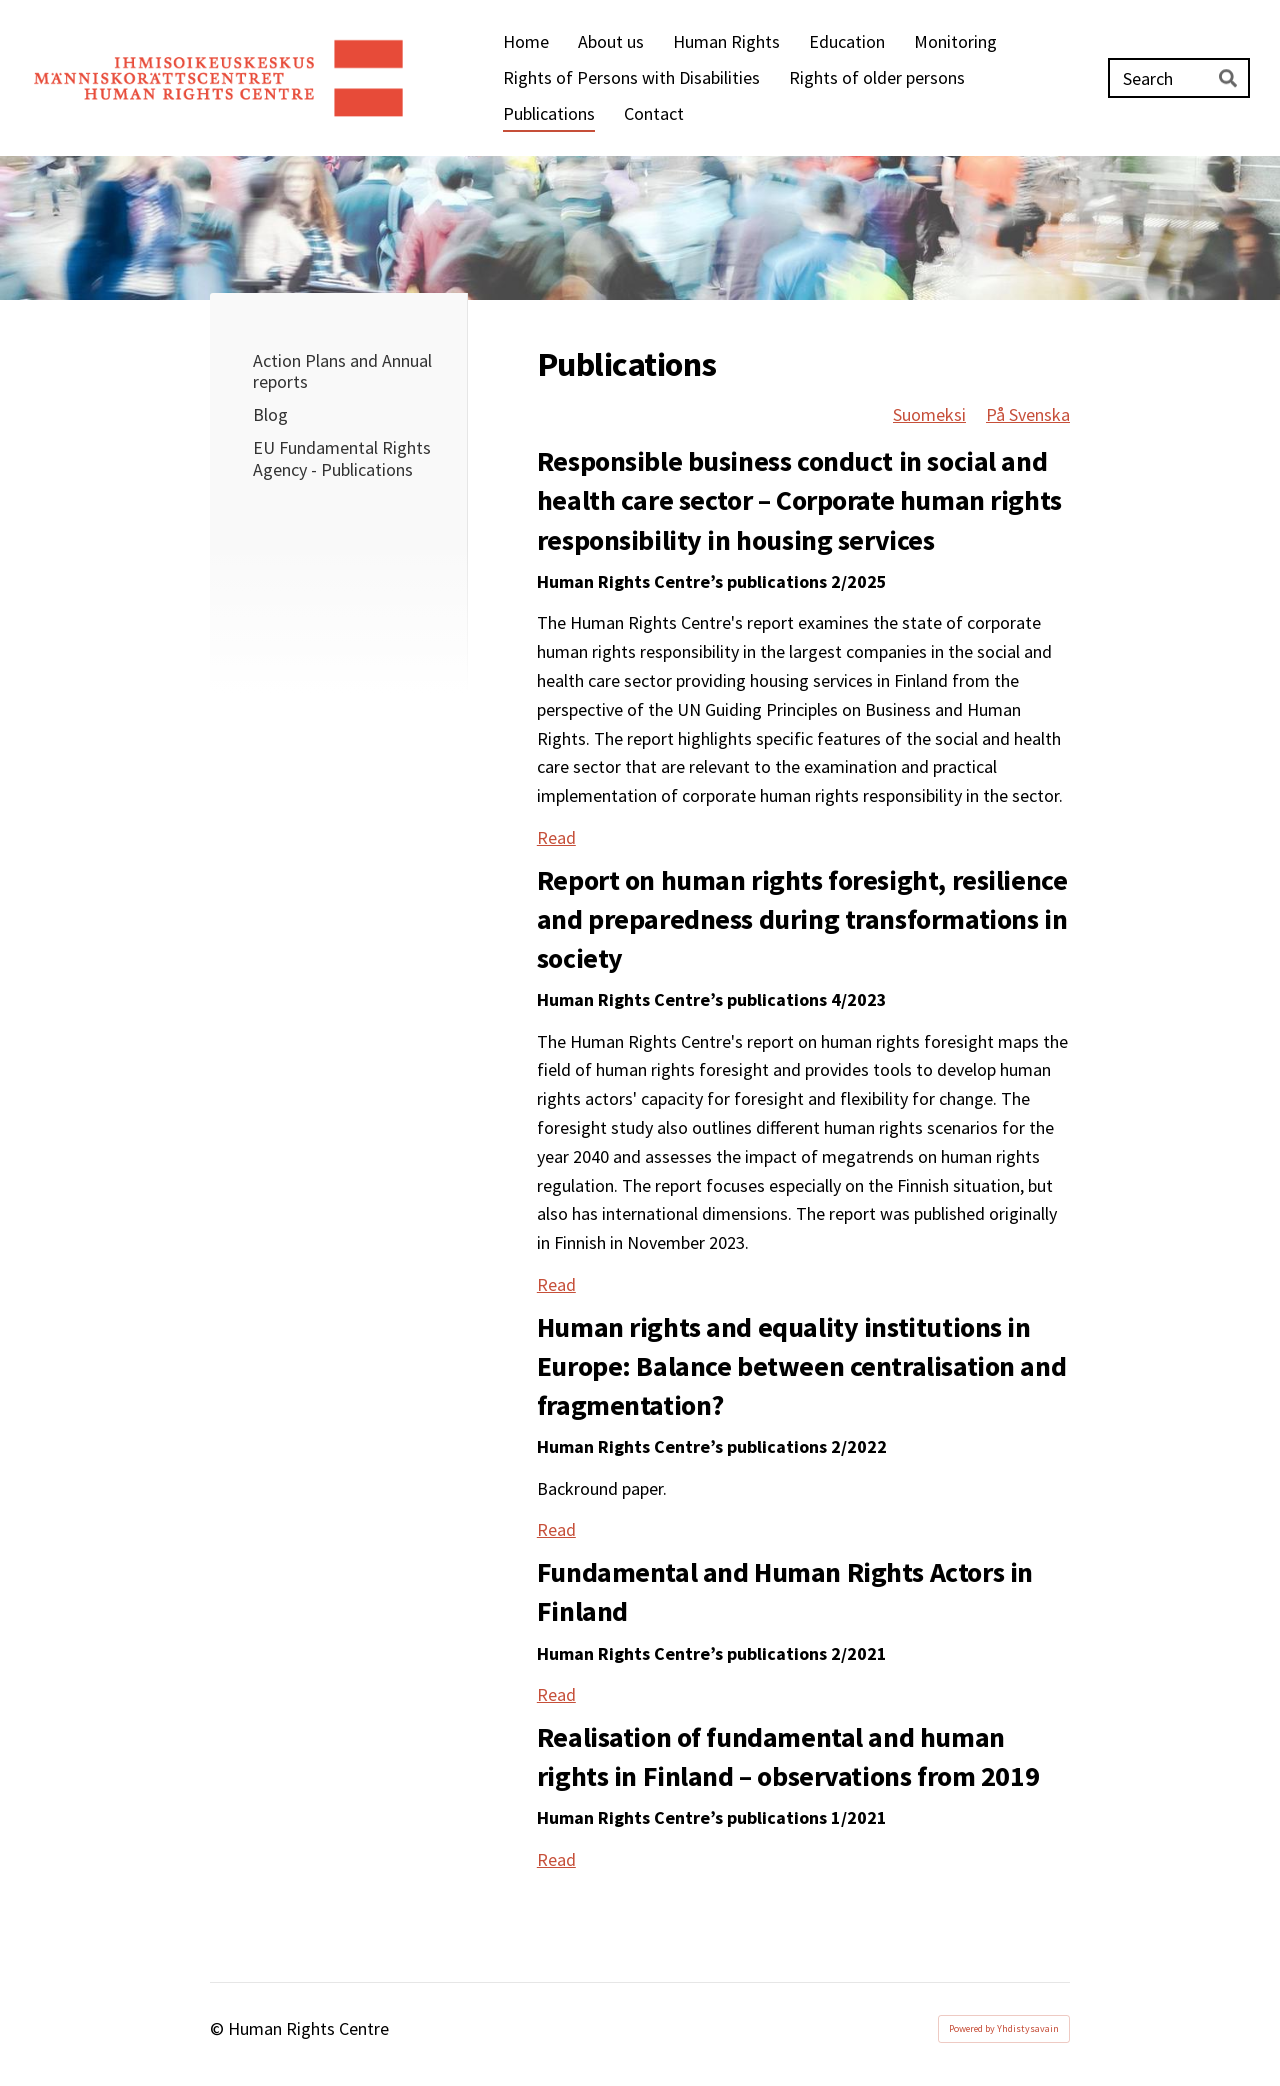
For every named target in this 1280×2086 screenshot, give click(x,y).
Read (556, 837)
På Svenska (1028, 414)
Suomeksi (929, 414)
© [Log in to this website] (219, 2028)
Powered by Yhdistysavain (1004, 2028)
